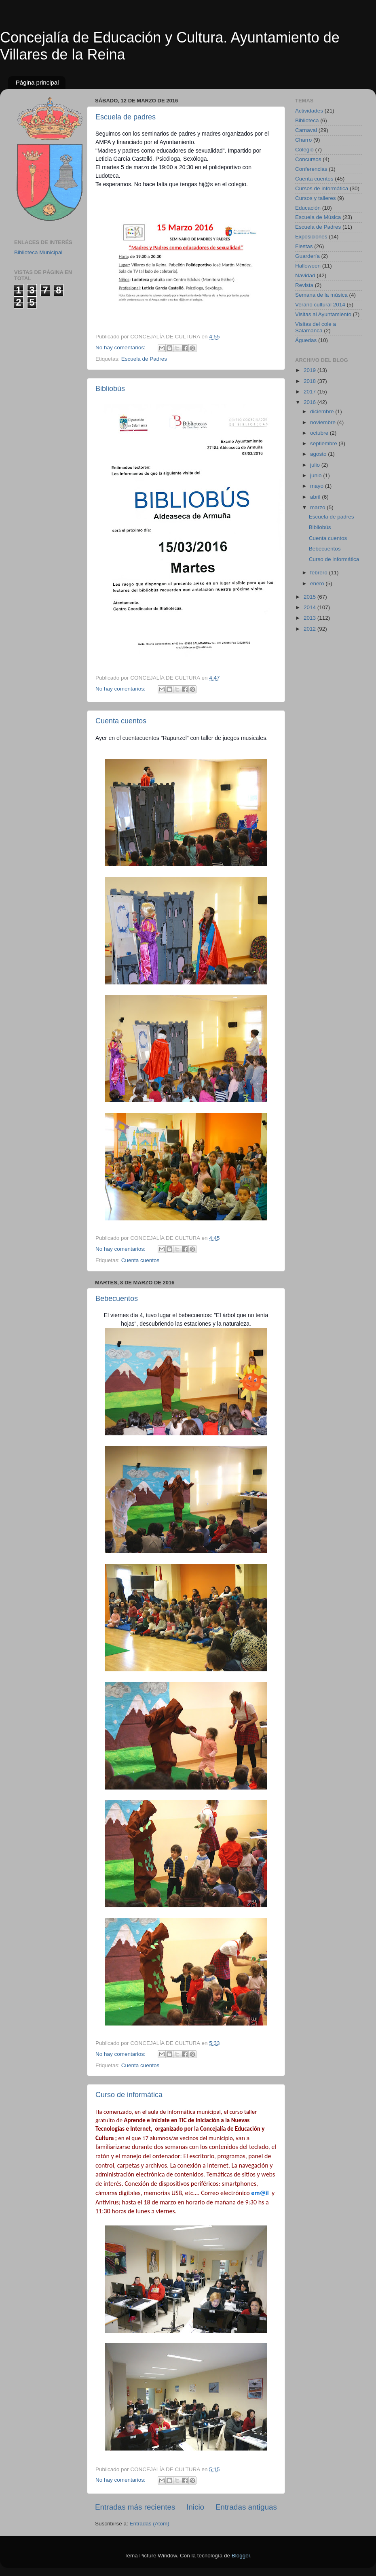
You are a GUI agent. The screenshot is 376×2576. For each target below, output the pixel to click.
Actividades (309, 111)
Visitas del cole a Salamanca (315, 327)
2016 (310, 402)
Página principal (37, 82)
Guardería (307, 256)
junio (316, 475)
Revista (304, 285)
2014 (310, 607)
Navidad (305, 275)
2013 (310, 618)
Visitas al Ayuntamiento (323, 314)
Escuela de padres (125, 117)
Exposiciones (311, 237)
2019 (310, 370)
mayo (317, 486)
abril (316, 497)
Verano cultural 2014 (320, 305)
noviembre (323, 422)
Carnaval (306, 130)
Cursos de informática (321, 188)
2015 (310, 597)
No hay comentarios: (121, 347)
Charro (303, 140)
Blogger (241, 2556)
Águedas (306, 340)
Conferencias (311, 169)
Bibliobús (110, 389)
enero (317, 583)
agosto (319, 454)
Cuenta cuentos (120, 721)
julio (315, 465)
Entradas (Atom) (149, 2524)
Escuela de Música (318, 217)
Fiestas (304, 246)
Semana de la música (321, 295)
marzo (318, 507)
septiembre (324, 443)
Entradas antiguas (246, 2507)
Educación (308, 208)
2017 (310, 392)
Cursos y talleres (315, 198)
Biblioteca (307, 120)
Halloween (308, 266)
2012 (310, 629)
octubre (320, 433)
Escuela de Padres (144, 359)
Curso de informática (129, 2095)
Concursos (308, 159)
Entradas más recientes (135, 2507)
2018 (310, 381)
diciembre (322, 411)
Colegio (304, 150)
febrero (319, 573)
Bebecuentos (116, 1298)
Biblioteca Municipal (38, 252)
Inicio (195, 2507)
